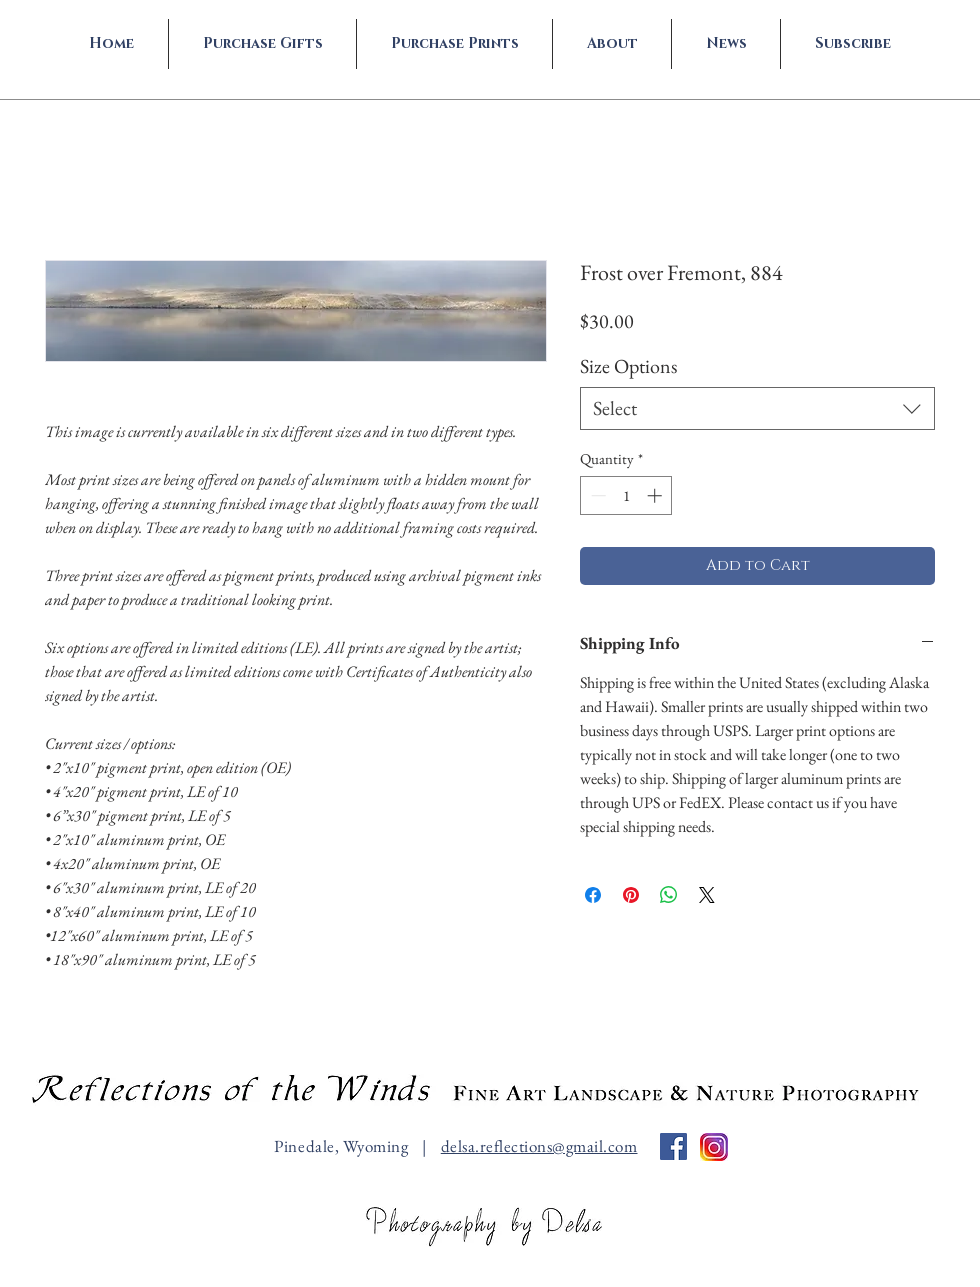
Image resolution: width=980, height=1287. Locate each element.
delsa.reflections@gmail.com (539, 1146)
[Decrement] (596, 495)
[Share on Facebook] (593, 895)
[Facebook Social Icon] (673, 1146)
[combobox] (757, 408)
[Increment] (656, 495)
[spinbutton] (626, 495)
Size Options (628, 366)
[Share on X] (707, 895)
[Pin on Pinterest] (631, 895)
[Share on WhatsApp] (669, 895)
